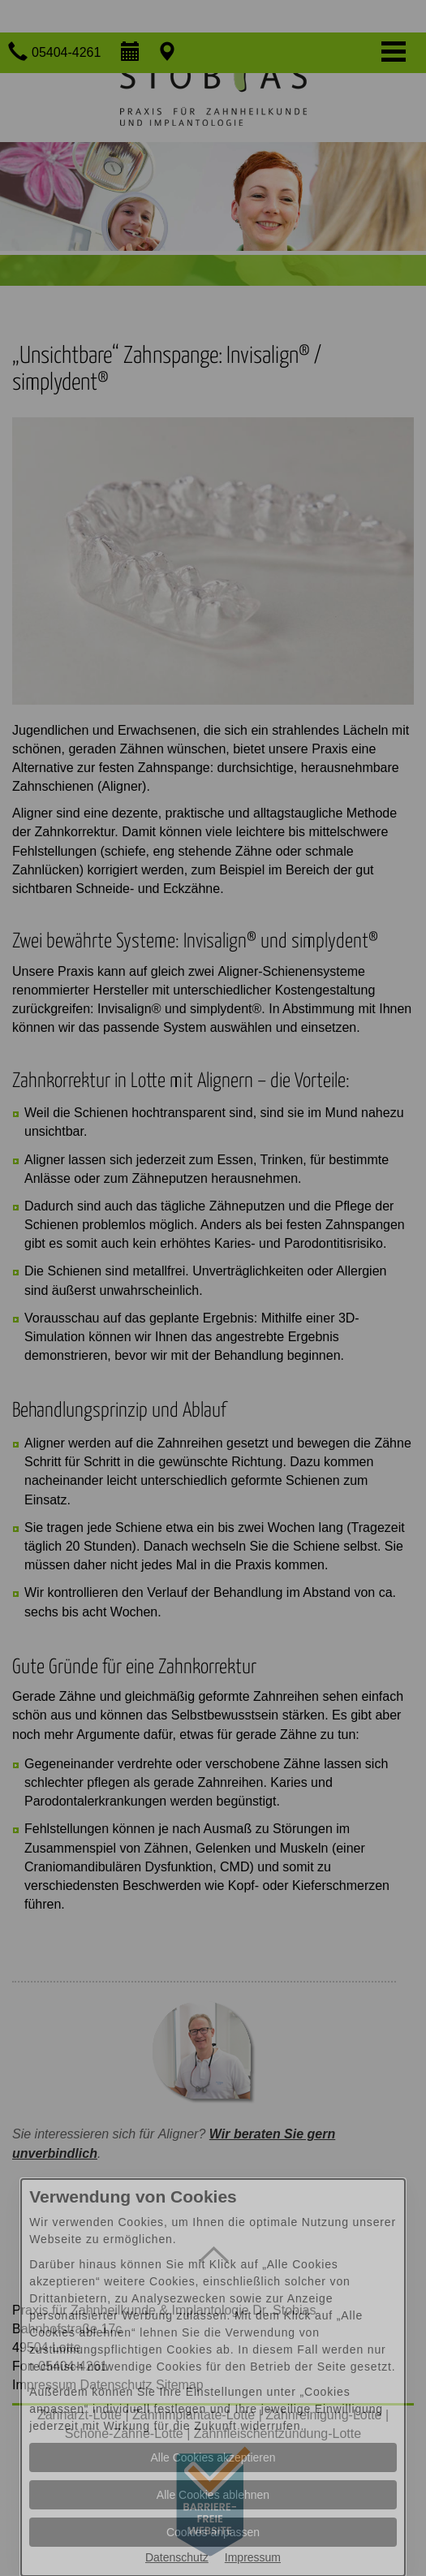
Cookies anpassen (213, 2532)
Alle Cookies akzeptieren (212, 2457)
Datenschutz (177, 2557)
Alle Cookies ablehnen (213, 2494)
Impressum (253, 2557)
